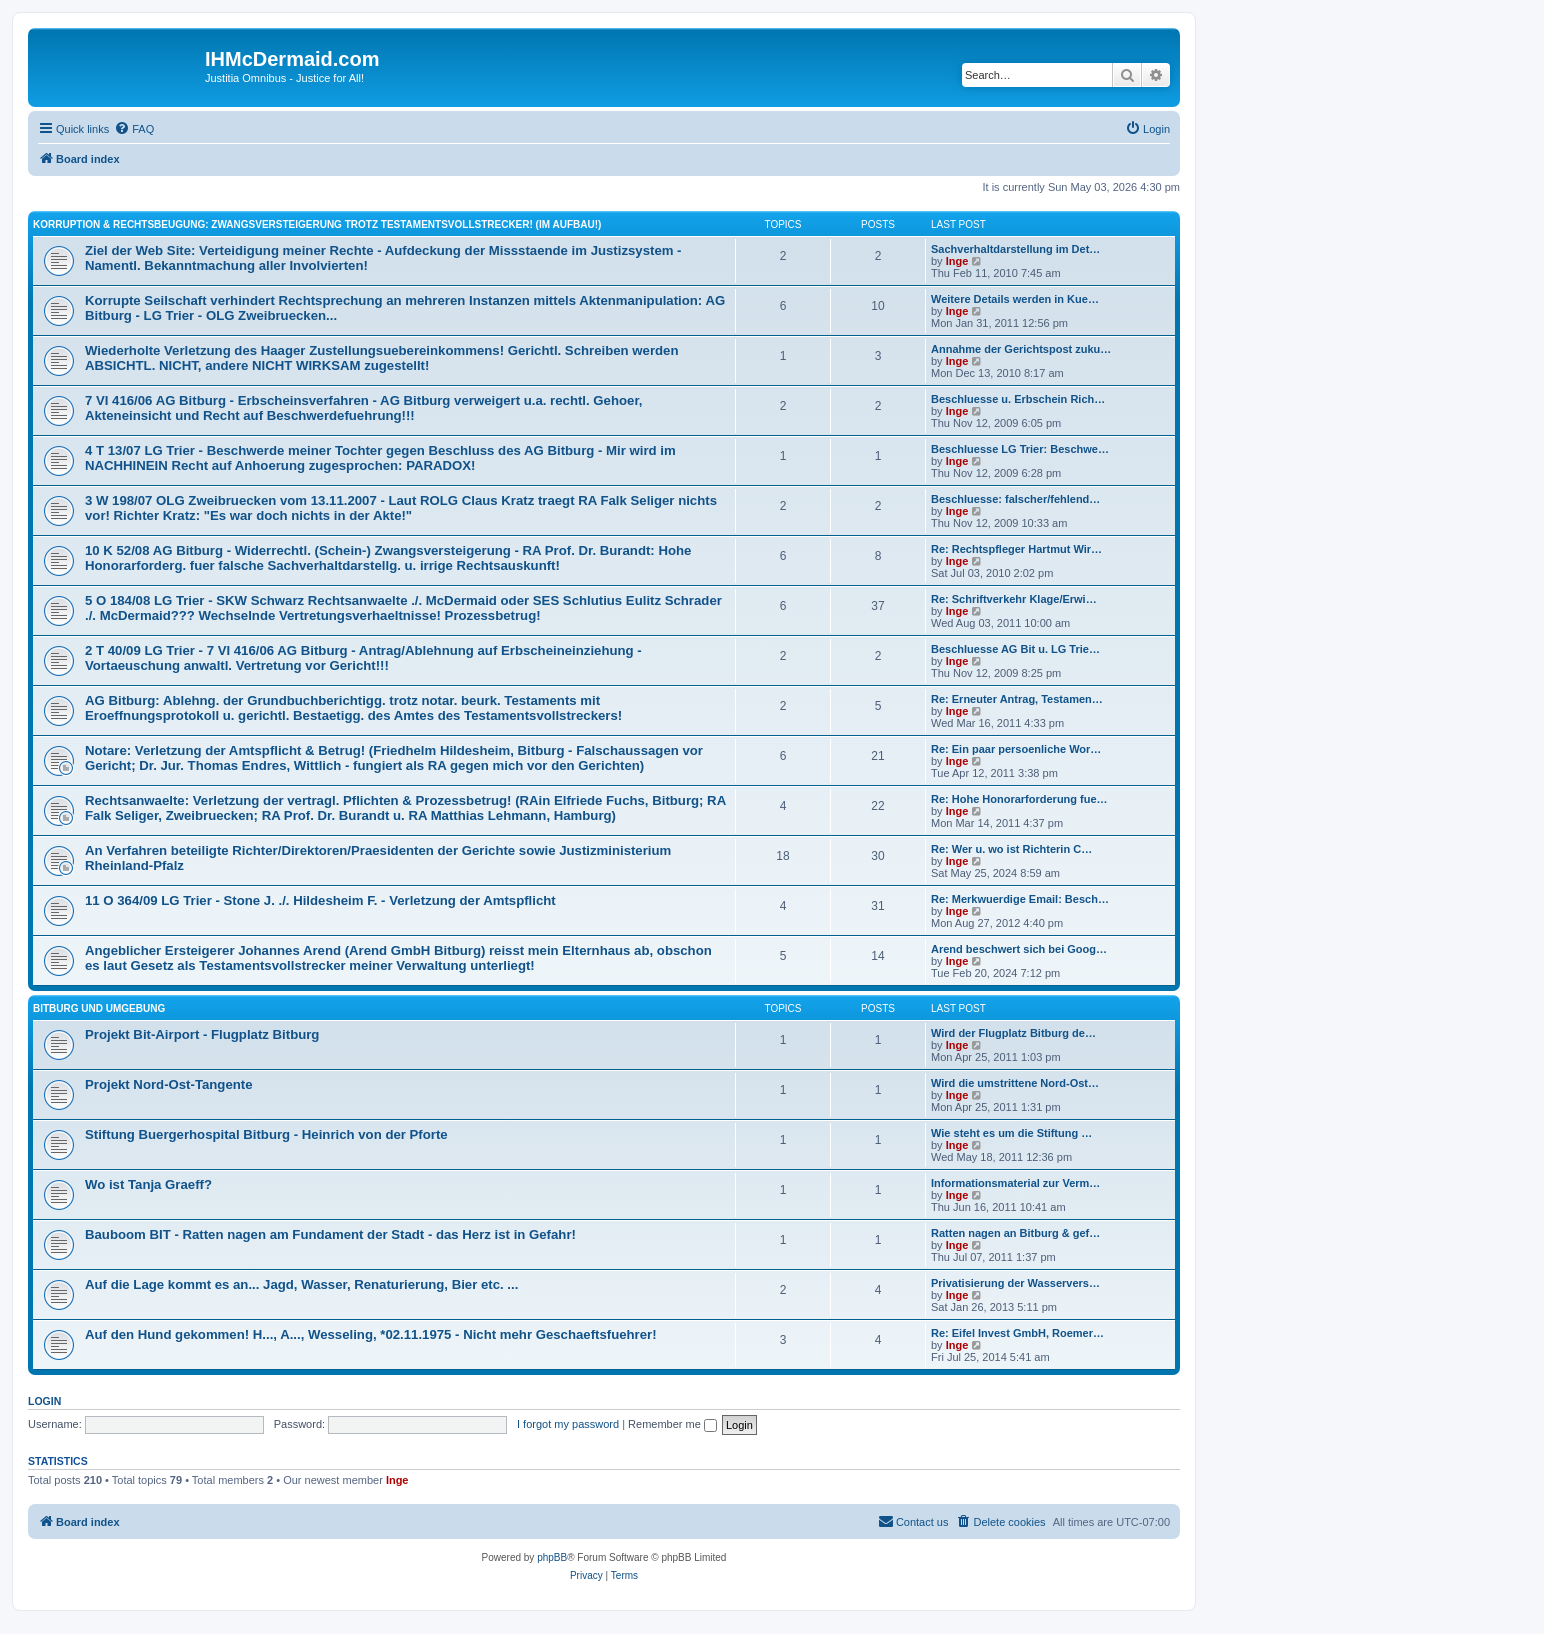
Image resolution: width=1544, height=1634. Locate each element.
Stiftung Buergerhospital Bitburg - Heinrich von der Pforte (266, 1134)
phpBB (552, 1557)
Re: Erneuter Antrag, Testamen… (1017, 699)
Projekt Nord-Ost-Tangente (169, 1084)
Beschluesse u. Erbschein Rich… (1018, 399)
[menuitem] (134, 129)
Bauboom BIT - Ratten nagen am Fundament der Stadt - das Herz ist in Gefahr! (330, 1234)
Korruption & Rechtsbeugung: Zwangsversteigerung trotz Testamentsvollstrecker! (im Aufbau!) (317, 224)
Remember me (672, 1424)
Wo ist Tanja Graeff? (148, 1184)
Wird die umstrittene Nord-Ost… (1015, 1083)
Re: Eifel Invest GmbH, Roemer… (1017, 1333)
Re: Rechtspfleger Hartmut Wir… (1016, 549)
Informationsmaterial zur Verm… (1015, 1183)
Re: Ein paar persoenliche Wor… (1016, 749)
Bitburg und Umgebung (99, 1008)
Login (44, 1401)
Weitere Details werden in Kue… (1015, 299)
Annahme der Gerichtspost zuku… (1021, 349)
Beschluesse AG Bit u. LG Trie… (1015, 649)
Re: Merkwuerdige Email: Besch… (1020, 899)
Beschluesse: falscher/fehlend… (1015, 499)
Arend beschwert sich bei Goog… (1019, 949)
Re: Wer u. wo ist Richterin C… (1011, 849)
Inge (957, 261)
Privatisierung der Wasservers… (1015, 1283)
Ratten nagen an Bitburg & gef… (1015, 1233)
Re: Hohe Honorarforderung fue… (1019, 799)
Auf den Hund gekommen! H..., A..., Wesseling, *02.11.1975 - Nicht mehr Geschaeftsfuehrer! (371, 1334)
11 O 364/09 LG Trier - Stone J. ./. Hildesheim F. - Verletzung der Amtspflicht (320, 900)
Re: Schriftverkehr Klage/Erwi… (1014, 599)
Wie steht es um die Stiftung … (1011, 1133)
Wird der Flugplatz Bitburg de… (1013, 1033)
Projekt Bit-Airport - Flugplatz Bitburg (202, 1034)
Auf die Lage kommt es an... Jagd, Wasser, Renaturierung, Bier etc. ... (301, 1284)
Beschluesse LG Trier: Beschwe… (1020, 449)
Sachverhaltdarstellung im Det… (1015, 249)
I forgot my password (568, 1424)
